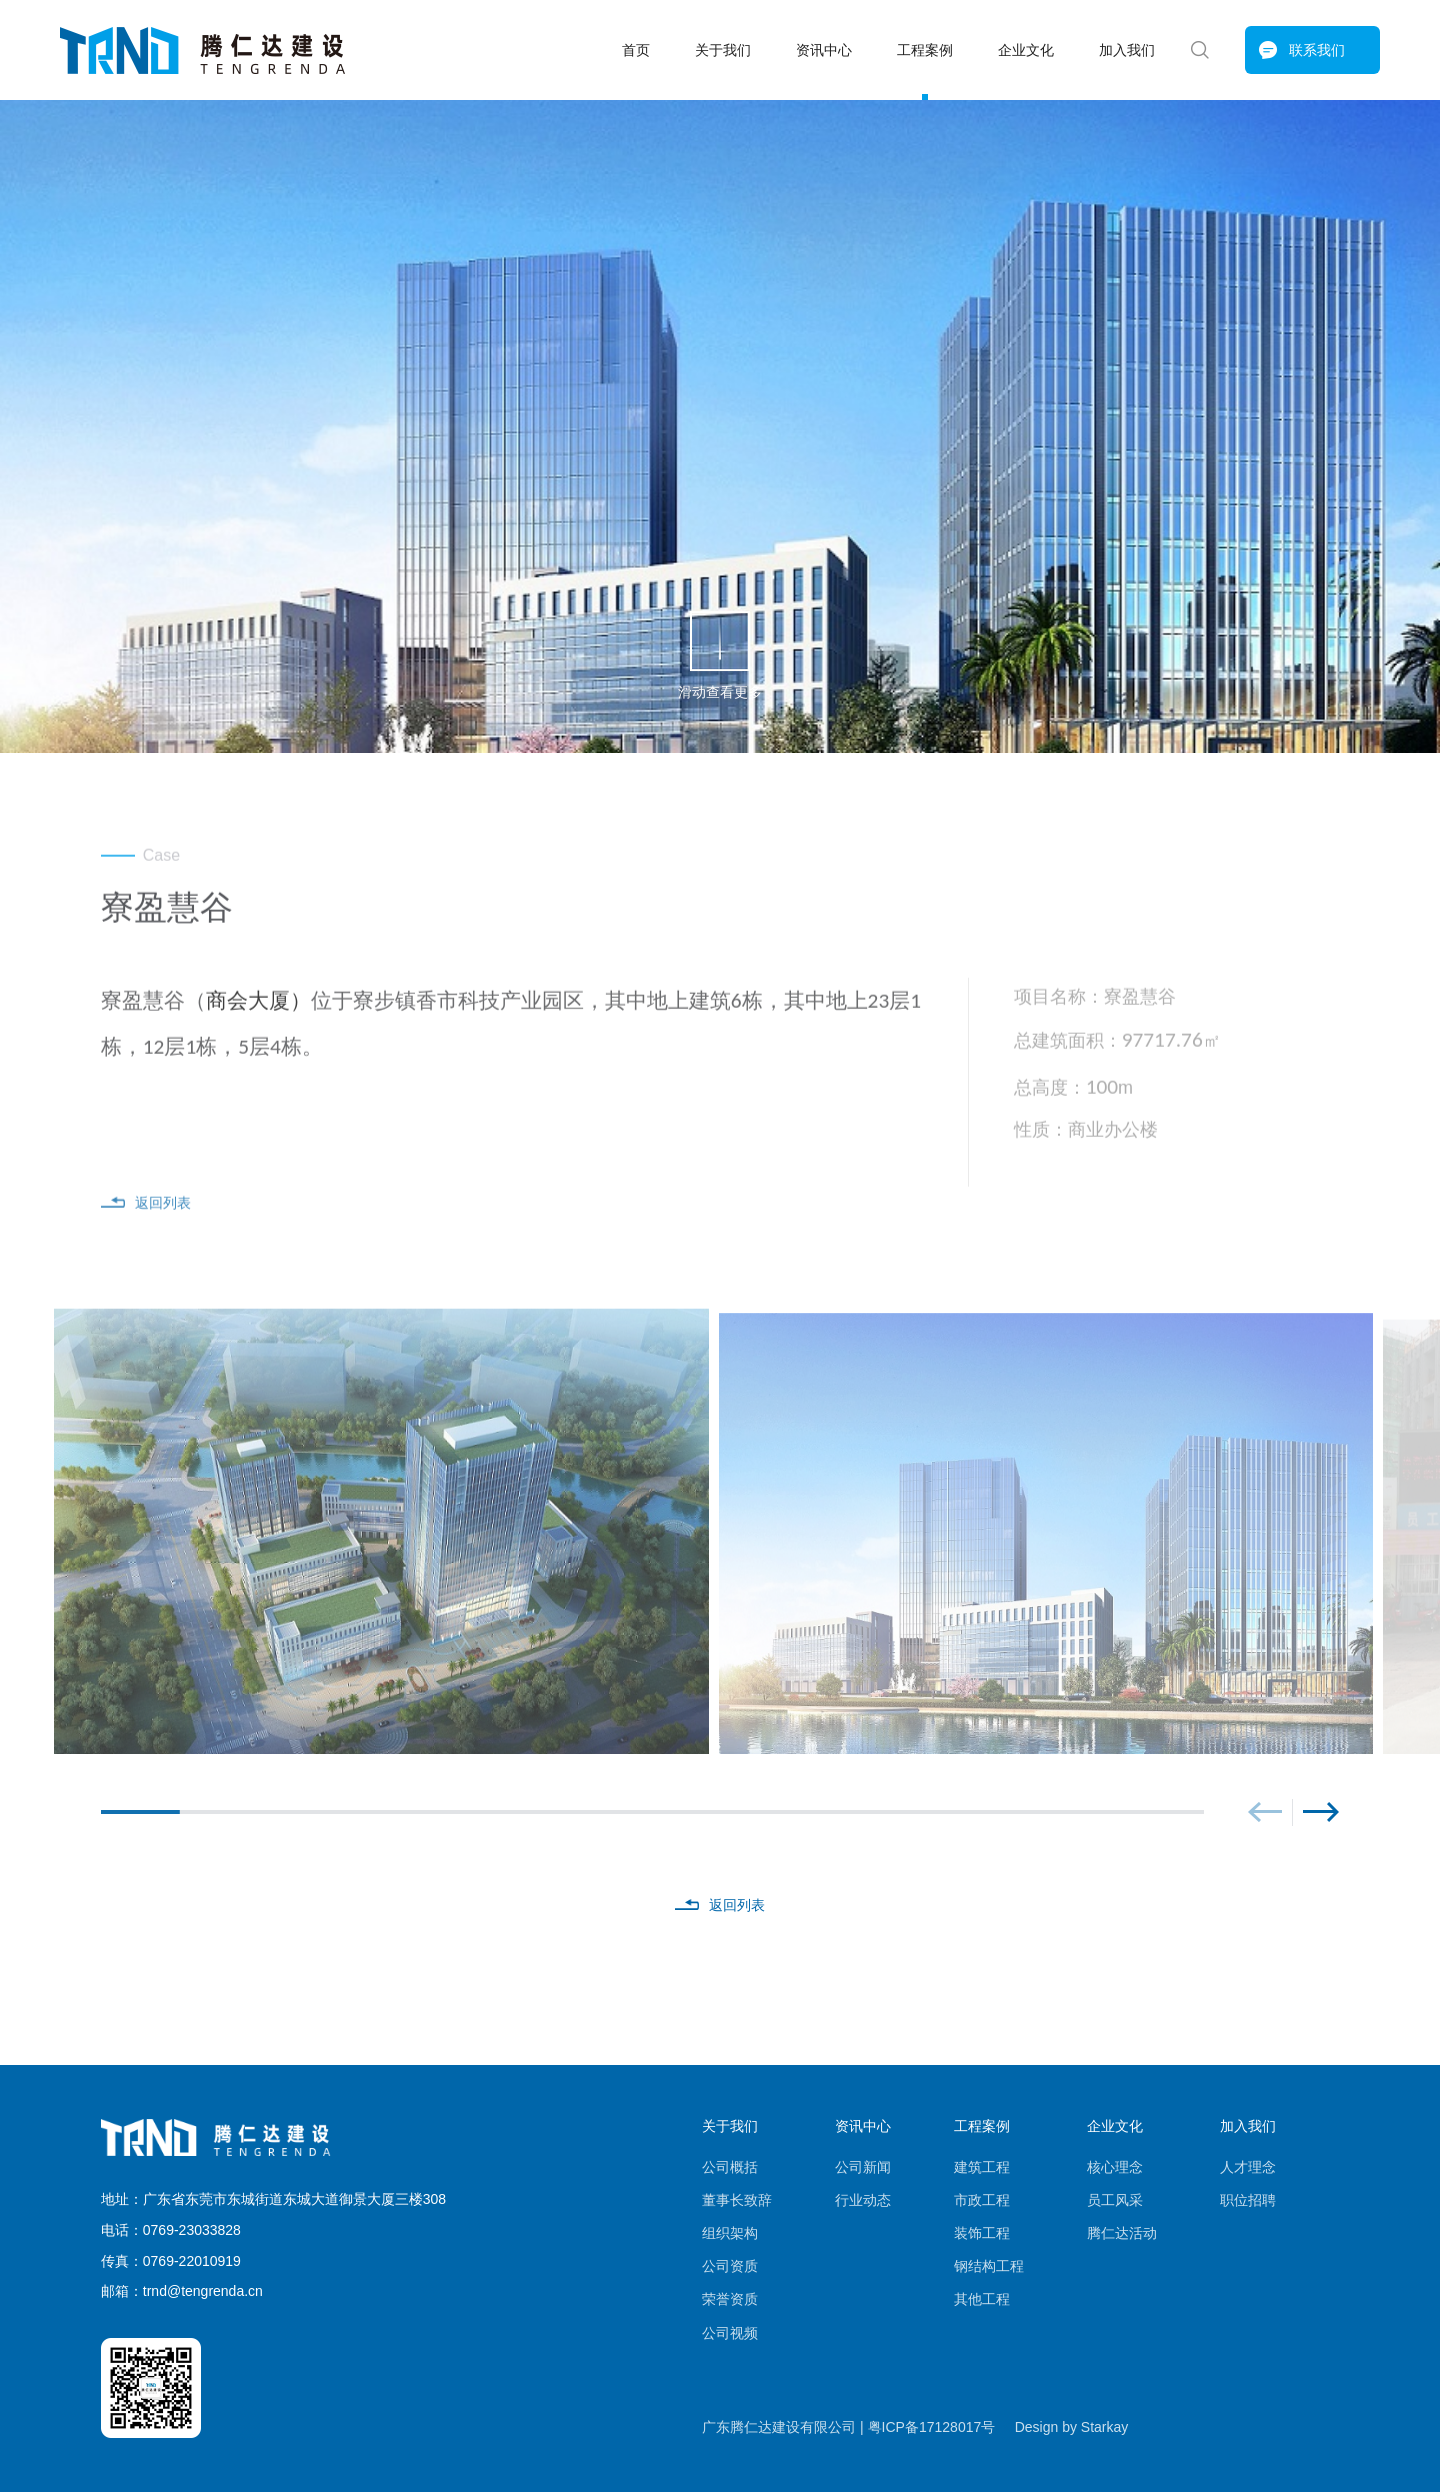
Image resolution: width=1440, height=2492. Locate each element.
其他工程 (982, 2299)
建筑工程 (982, 2167)
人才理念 (1248, 2167)
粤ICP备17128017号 (932, 2427)
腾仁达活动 (1122, 2233)
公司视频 (730, 2333)
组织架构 (730, 2233)
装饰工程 (982, 2233)
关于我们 (723, 50)
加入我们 (1127, 50)
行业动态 (863, 2200)
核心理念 (1115, 2167)
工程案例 (925, 50)
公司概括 (730, 2167)
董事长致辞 (737, 2200)
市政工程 (982, 2200)
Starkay (1104, 2427)
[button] (1264, 1812)
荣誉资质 (730, 2299)
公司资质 (730, 2266)
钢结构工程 (989, 2266)
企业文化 (1026, 50)
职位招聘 (1248, 2200)
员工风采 (1115, 2200)
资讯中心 (824, 50)
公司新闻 (863, 2167)
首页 (636, 50)
